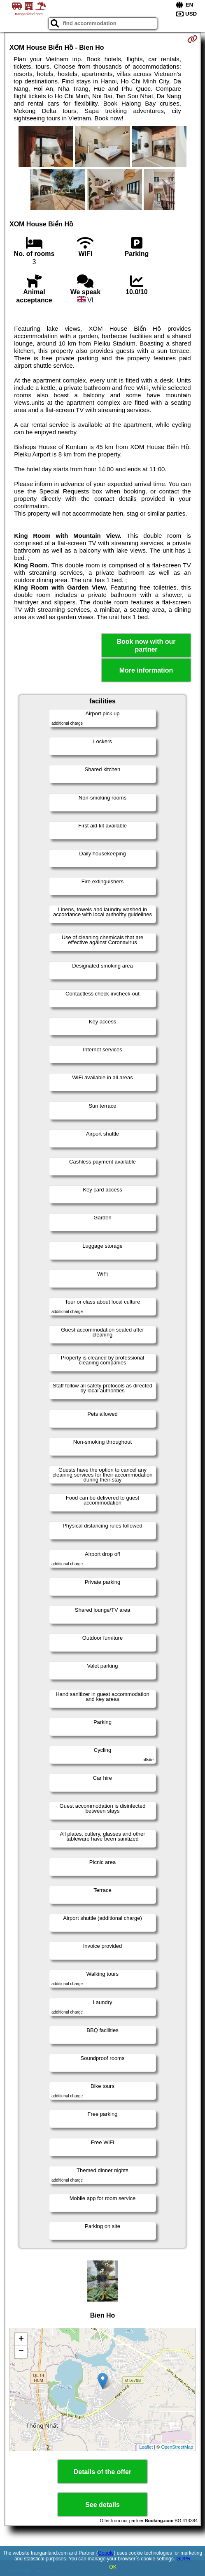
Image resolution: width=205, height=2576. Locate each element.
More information (146, 670)
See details (102, 2504)
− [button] (21, 2352)
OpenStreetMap (177, 2447)
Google (106, 2553)
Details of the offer (102, 2471)
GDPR (183, 2559)
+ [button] (21, 2339)
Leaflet (146, 2447)
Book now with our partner (145, 645)
